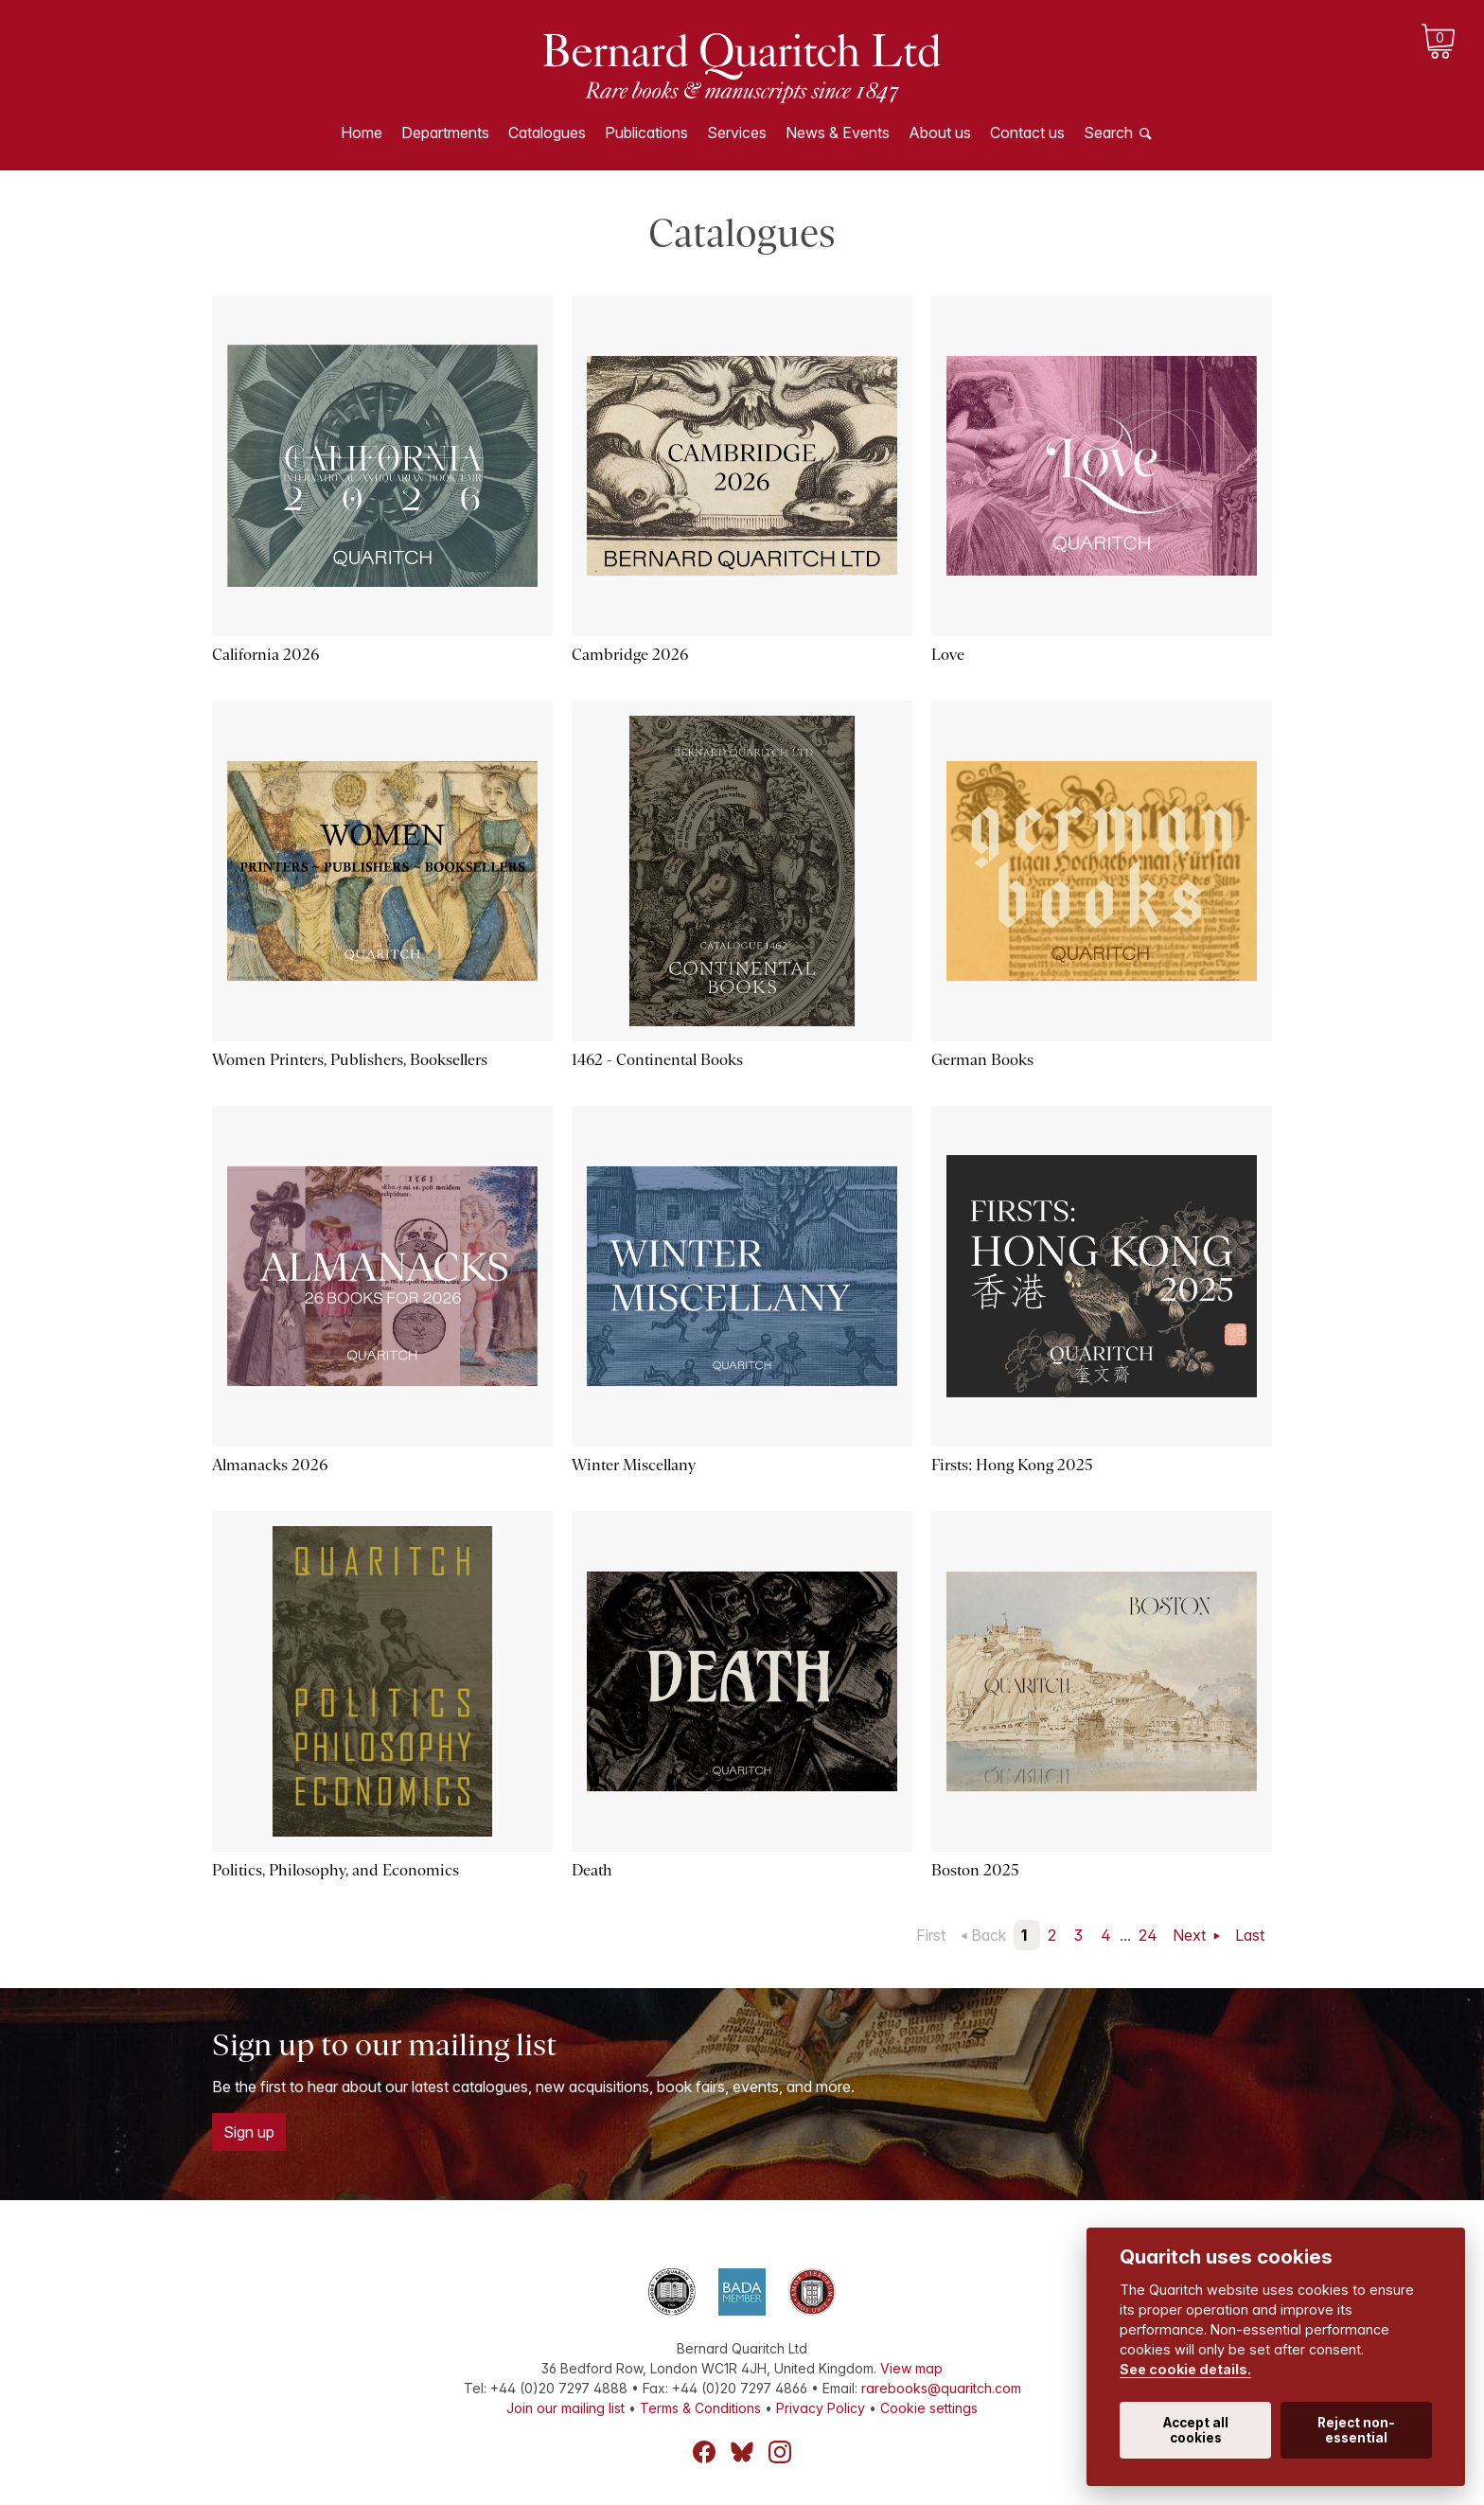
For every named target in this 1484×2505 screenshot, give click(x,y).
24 (1148, 1935)
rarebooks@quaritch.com (941, 2388)
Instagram (779, 2452)
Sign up (248, 2132)
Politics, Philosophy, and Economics (335, 1870)
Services (737, 132)
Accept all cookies (1195, 2430)
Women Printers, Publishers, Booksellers (349, 1060)
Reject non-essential (1356, 2430)
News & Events (838, 132)
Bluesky (742, 2452)
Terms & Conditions (700, 2408)
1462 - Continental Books (657, 1060)
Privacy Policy (820, 2408)
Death (592, 1870)
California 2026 (265, 655)
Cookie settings (929, 2408)
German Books (982, 1060)
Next (1191, 1935)
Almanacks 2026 (269, 1465)
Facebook (704, 2452)
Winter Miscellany (634, 1465)
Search (1108, 132)
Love (947, 655)
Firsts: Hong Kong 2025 (1012, 1465)
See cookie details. (1185, 2369)
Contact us (1027, 132)
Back (988, 1935)
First (930, 1935)
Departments (445, 132)
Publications (646, 132)
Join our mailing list (565, 2408)
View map (911, 2368)
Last (1249, 1935)
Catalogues (547, 132)
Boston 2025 (975, 1870)
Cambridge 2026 (630, 655)
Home (361, 132)
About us (940, 132)
